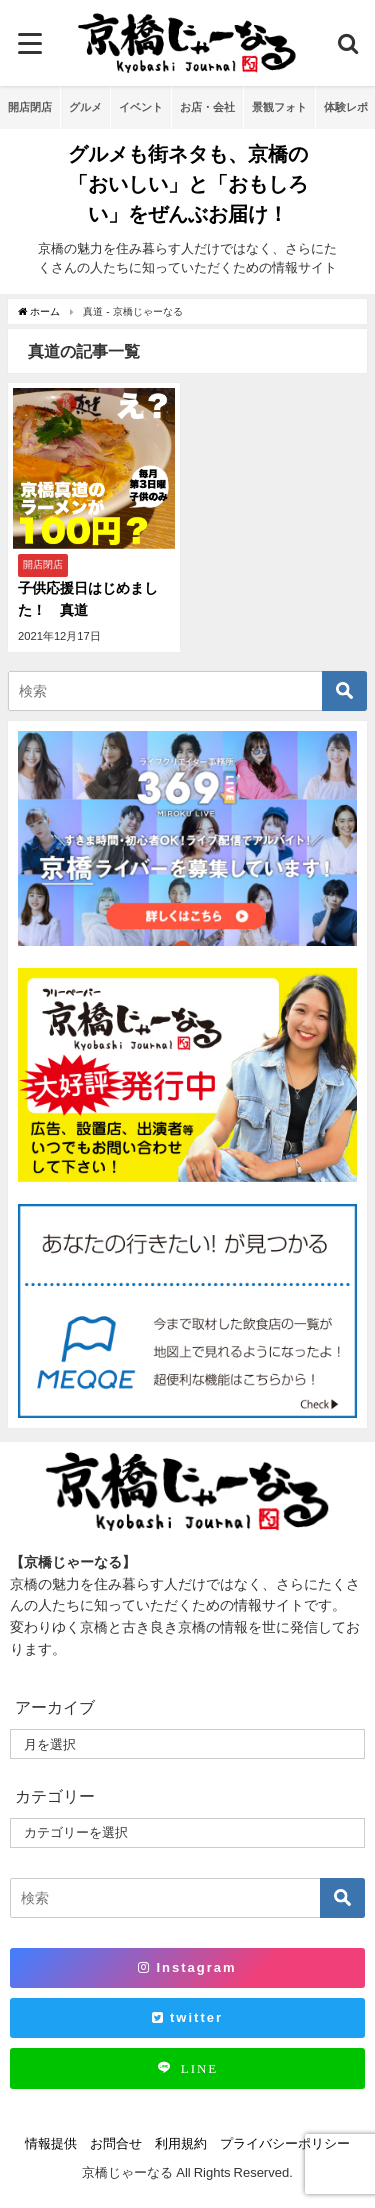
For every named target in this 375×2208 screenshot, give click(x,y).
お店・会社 (207, 107)
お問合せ (116, 2143)
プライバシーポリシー (285, 2143)
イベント (141, 107)
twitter (187, 2017)
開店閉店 (30, 107)
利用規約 (181, 2143)
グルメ (85, 107)
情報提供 (51, 2143)
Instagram (187, 1967)
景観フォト (279, 107)
